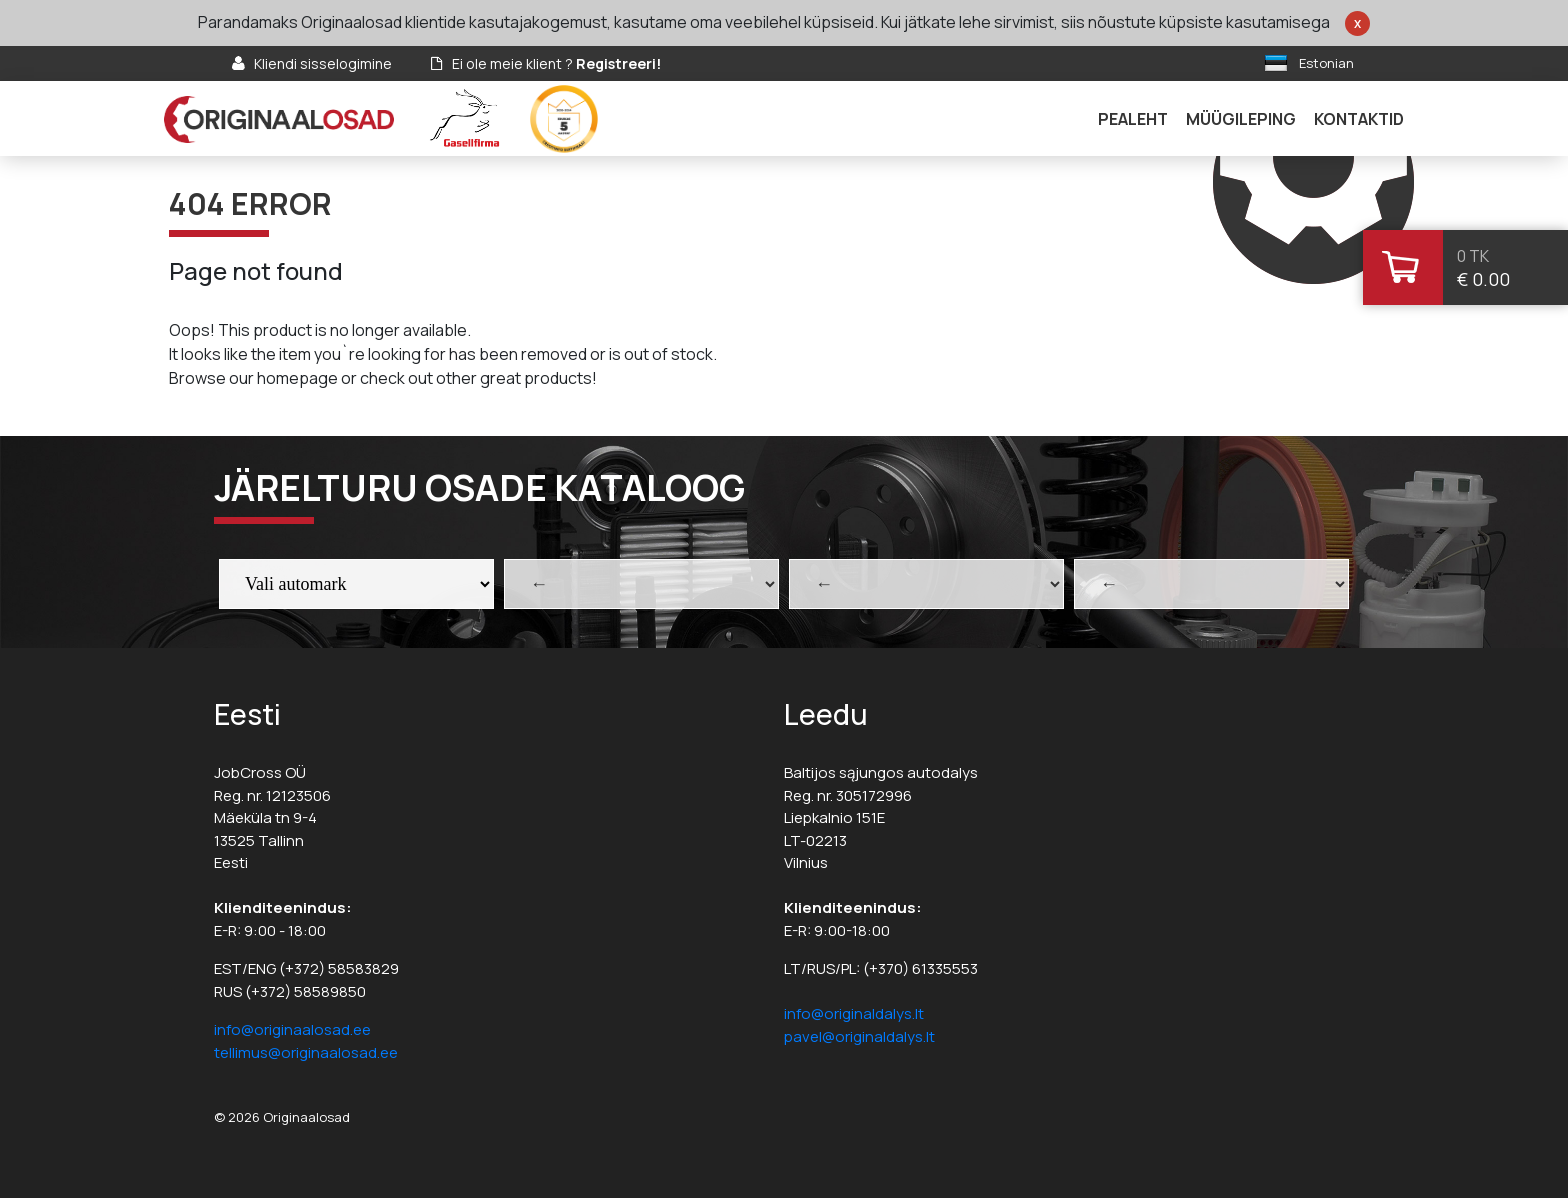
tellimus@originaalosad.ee (306, 1052)
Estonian (1326, 63)
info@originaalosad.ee (292, 1029)
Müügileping (1241, 119)
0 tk (1473, 256)
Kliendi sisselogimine (323, 63)
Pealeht (1133, 119)
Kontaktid (1359, 119)
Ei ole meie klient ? (556, 63)
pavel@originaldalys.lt (859, 1036)
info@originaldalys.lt (854, 1013)
